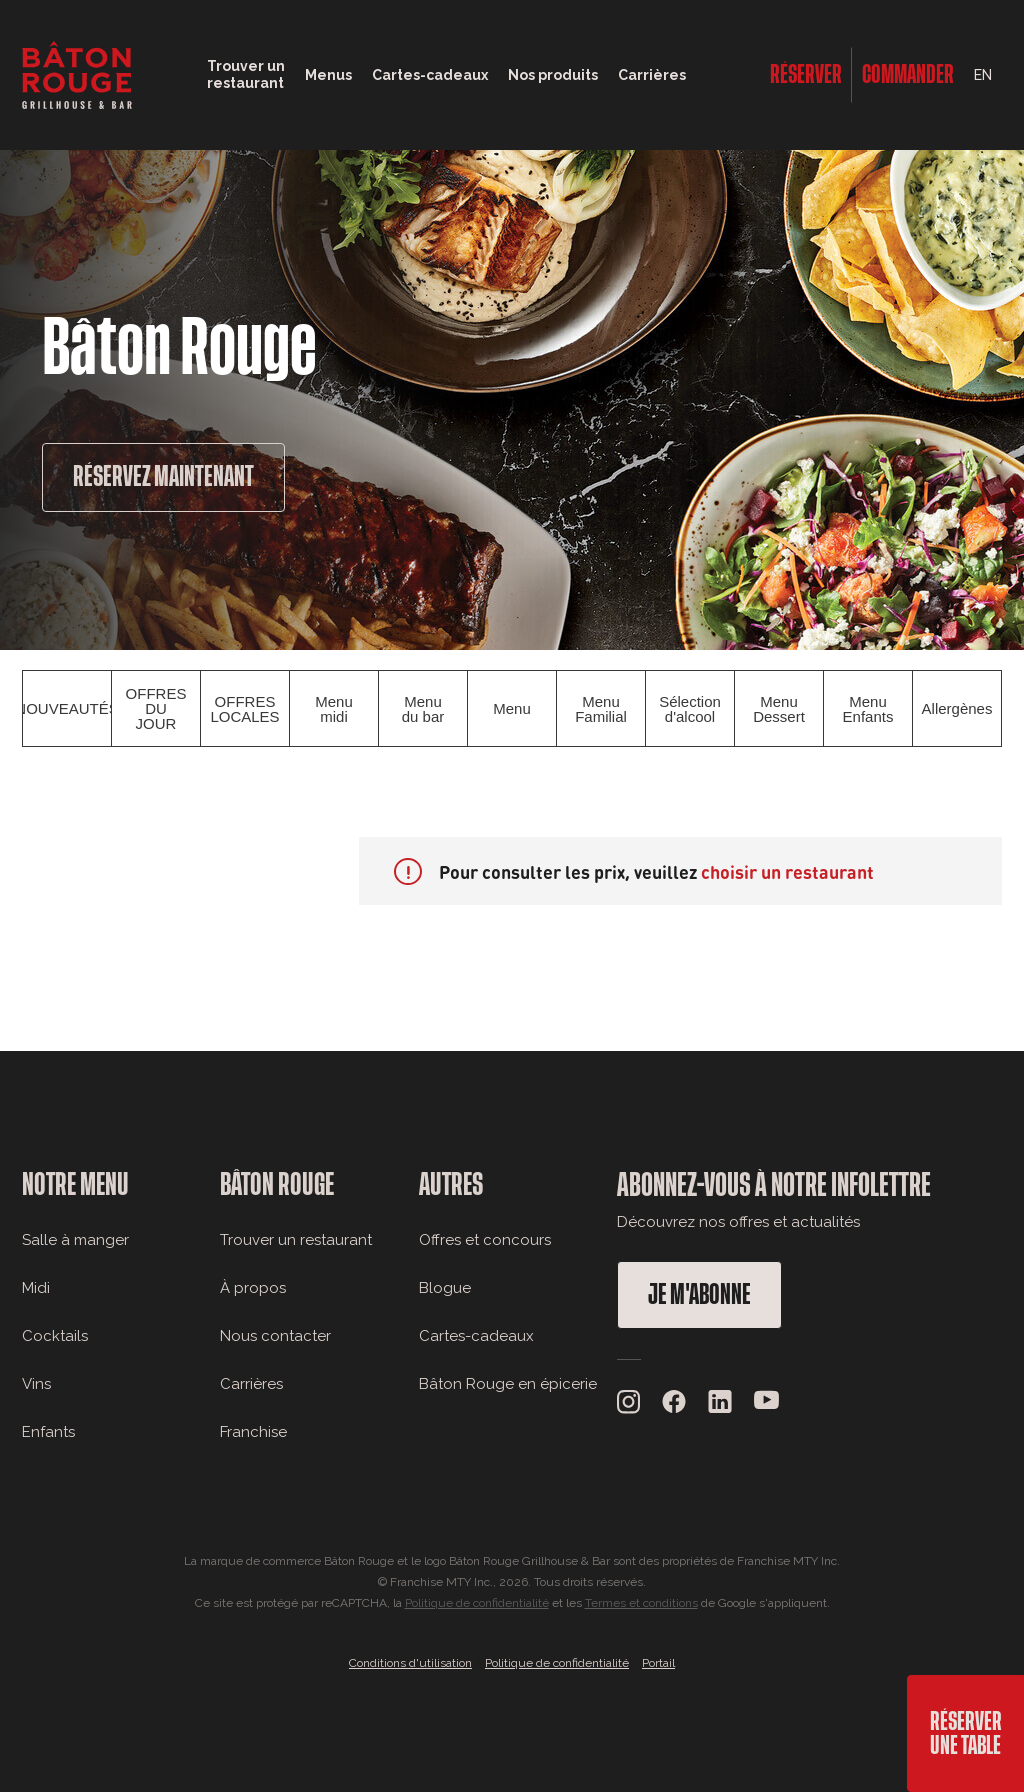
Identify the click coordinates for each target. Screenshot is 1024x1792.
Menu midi (334, 709)
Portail (658, 1663)
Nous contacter (275, 1336)
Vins (36, 1384)
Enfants (48, 1432)
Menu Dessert (779, 709)
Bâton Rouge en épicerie (508, 1384)
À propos (253, 1288)
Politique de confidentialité (477, 1603)
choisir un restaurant (787, 871)
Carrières (652, 75)
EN (983, 75)
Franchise (253, 1432)
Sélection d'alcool (690, 709)
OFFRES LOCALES (244, 709)
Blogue (445, 1288)
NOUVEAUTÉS (67, 708)
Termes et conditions (641, 1603)
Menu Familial (601, 709)
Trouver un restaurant (296, 1240)
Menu (512, 708)
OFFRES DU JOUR (156, 708)
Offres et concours (485, 1240)
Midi (36, 1288)
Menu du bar (423, 709)
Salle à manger (75, 1240)
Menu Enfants (868, 709)
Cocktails (55, 1336)
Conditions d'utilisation (410, 1663)
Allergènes (957, 708)
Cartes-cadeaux (476, 1336)
